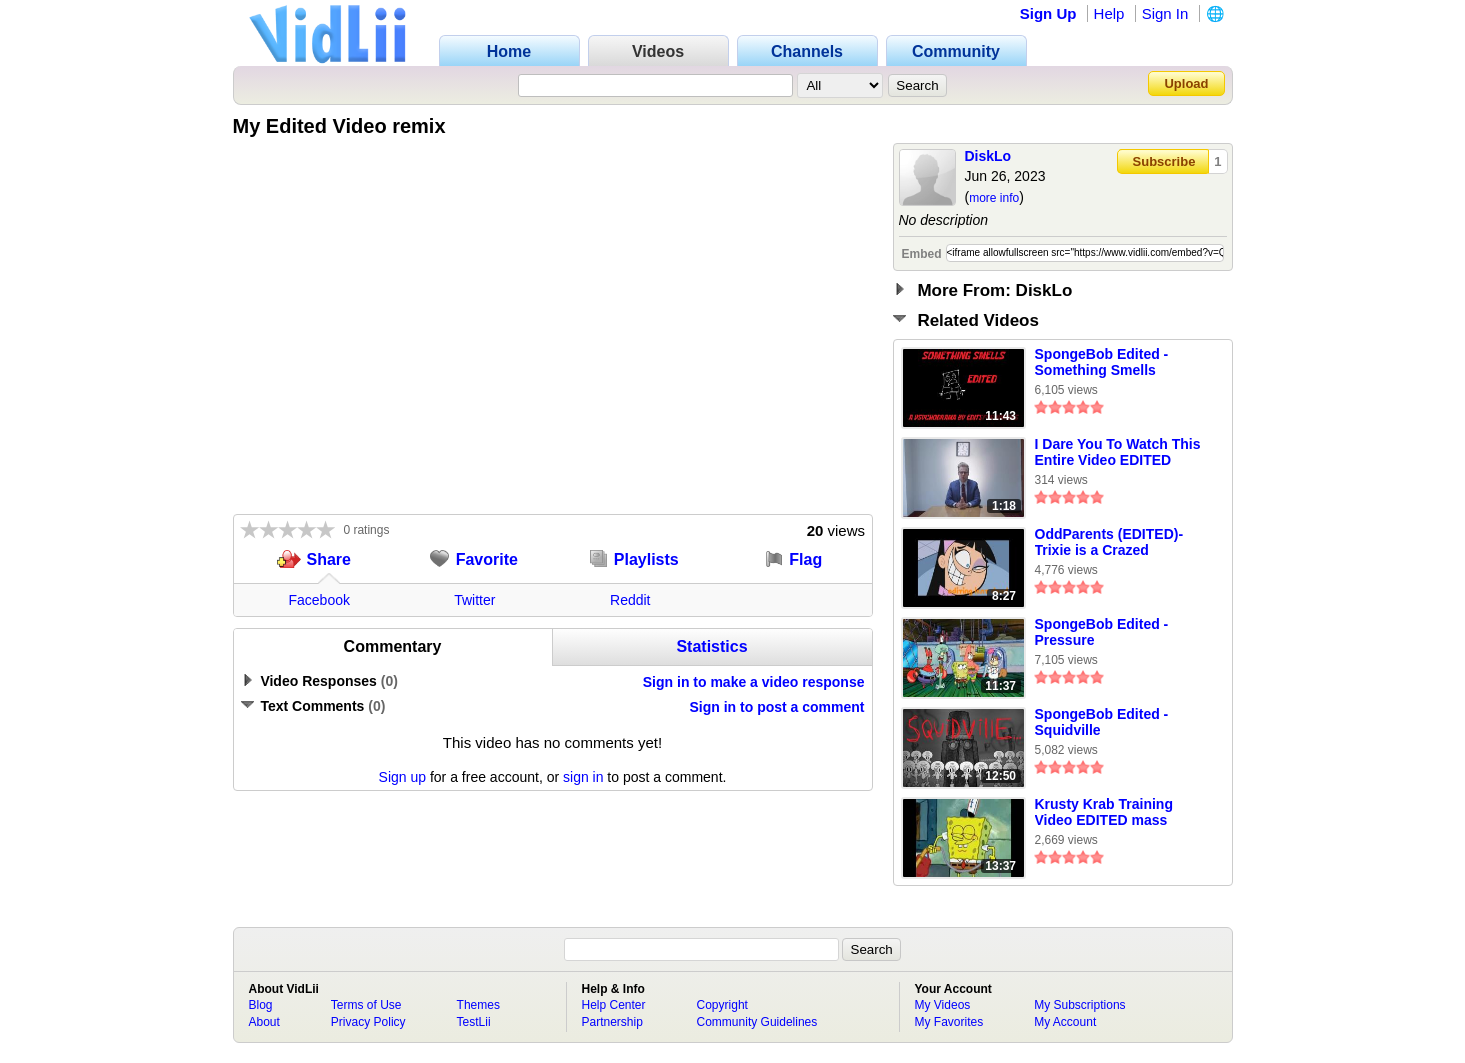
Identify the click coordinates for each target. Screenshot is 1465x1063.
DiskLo (988, 156)
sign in (583, 777)
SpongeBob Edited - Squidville (1102, 722)
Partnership (612, 1022)
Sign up (402, 777)
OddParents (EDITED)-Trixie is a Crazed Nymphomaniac (1109, 543)
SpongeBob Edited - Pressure (1102, 632)
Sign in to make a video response (754, 682)
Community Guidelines (757, 1022)
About (264, 1022)
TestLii (474, 1022)
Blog (261, 1005)
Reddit (630, 600)
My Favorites (949, 1022)
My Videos (943, 1005)
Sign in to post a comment (776, 707)
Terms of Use (366, 1005)
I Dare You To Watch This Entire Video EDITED (1118, 452)
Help (1109, 13)
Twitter (474, 600)
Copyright (722, 1005)
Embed (922, 254)
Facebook (319, 600)
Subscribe (1164, 161)
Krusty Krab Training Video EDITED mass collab (1104, 813)
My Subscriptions (1079, 1005)
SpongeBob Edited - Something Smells (1102, 362)
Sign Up (1048, 13)
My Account (1065, 1022)
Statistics (711, 646)
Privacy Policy (368, 1022)
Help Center (614, 1005)
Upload (1186, 83)
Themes (478, 1005)
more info (994, 198)
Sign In (1165, 13)
